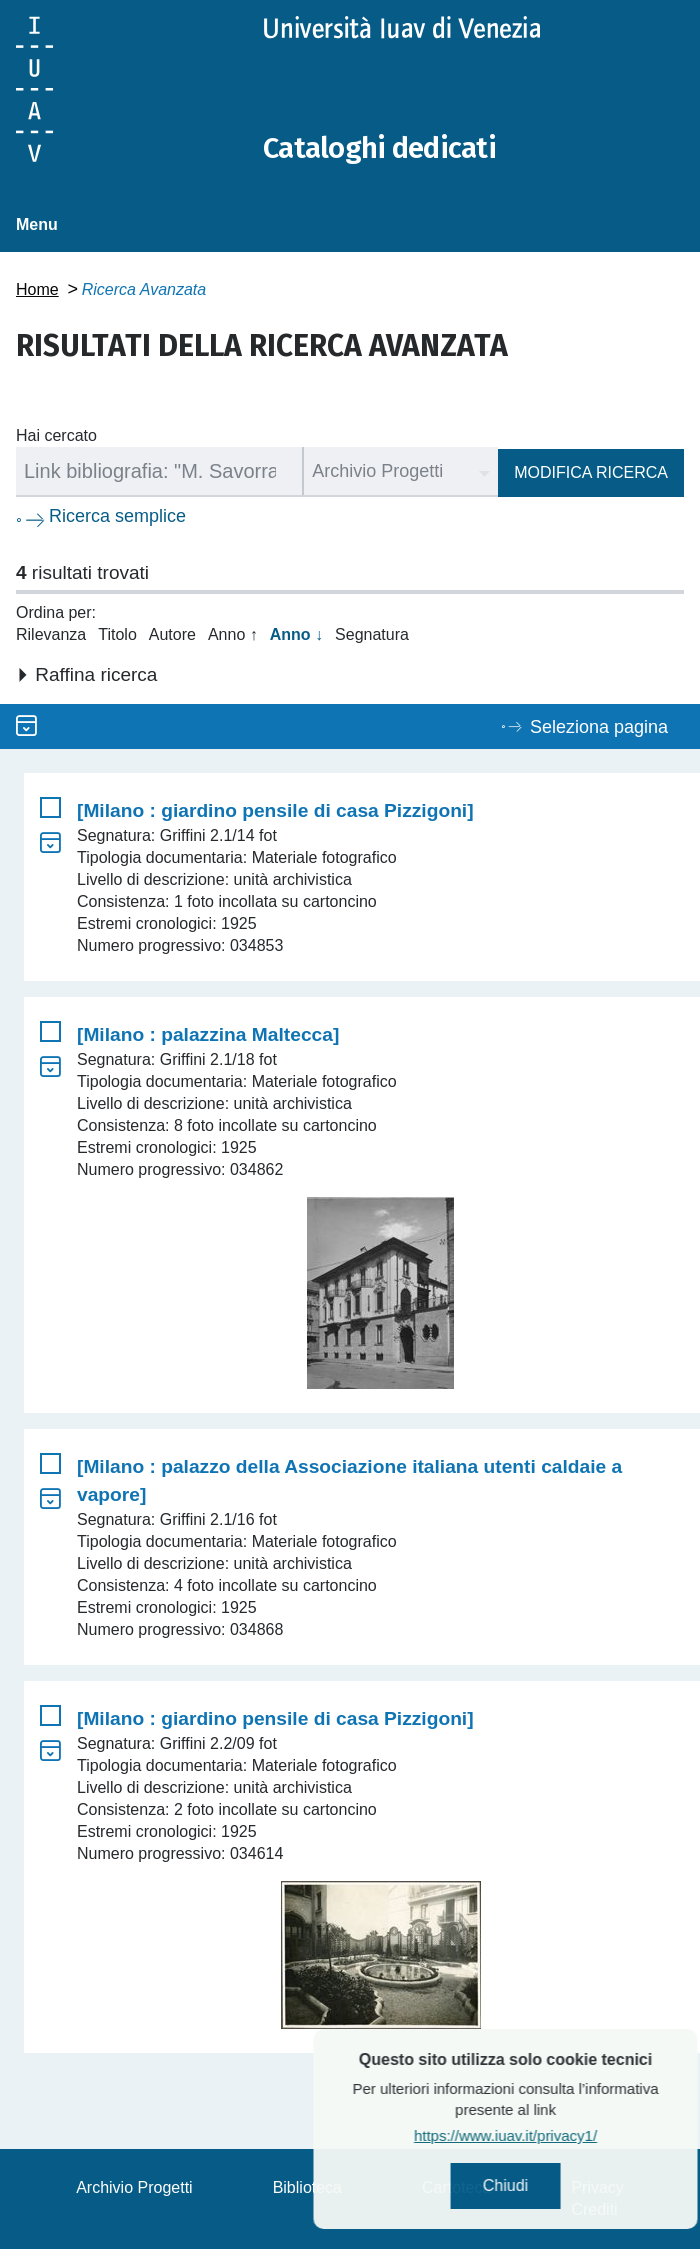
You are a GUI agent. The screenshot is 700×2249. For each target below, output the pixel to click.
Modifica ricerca (591, 472)
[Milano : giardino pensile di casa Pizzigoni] (275, 810)
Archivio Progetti (134, 2187)
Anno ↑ (233, 634)
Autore (172, 634)
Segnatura (372, 634)
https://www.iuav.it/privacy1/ (551, 2135)
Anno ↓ (296, 634)
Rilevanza (51, 634)
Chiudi (551, 2185)
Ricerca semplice (117, 516)
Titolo (117, 634)
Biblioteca (307, 2187)
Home (37, 289)
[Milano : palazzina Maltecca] (208, 1034)
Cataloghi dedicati (383, 148)
